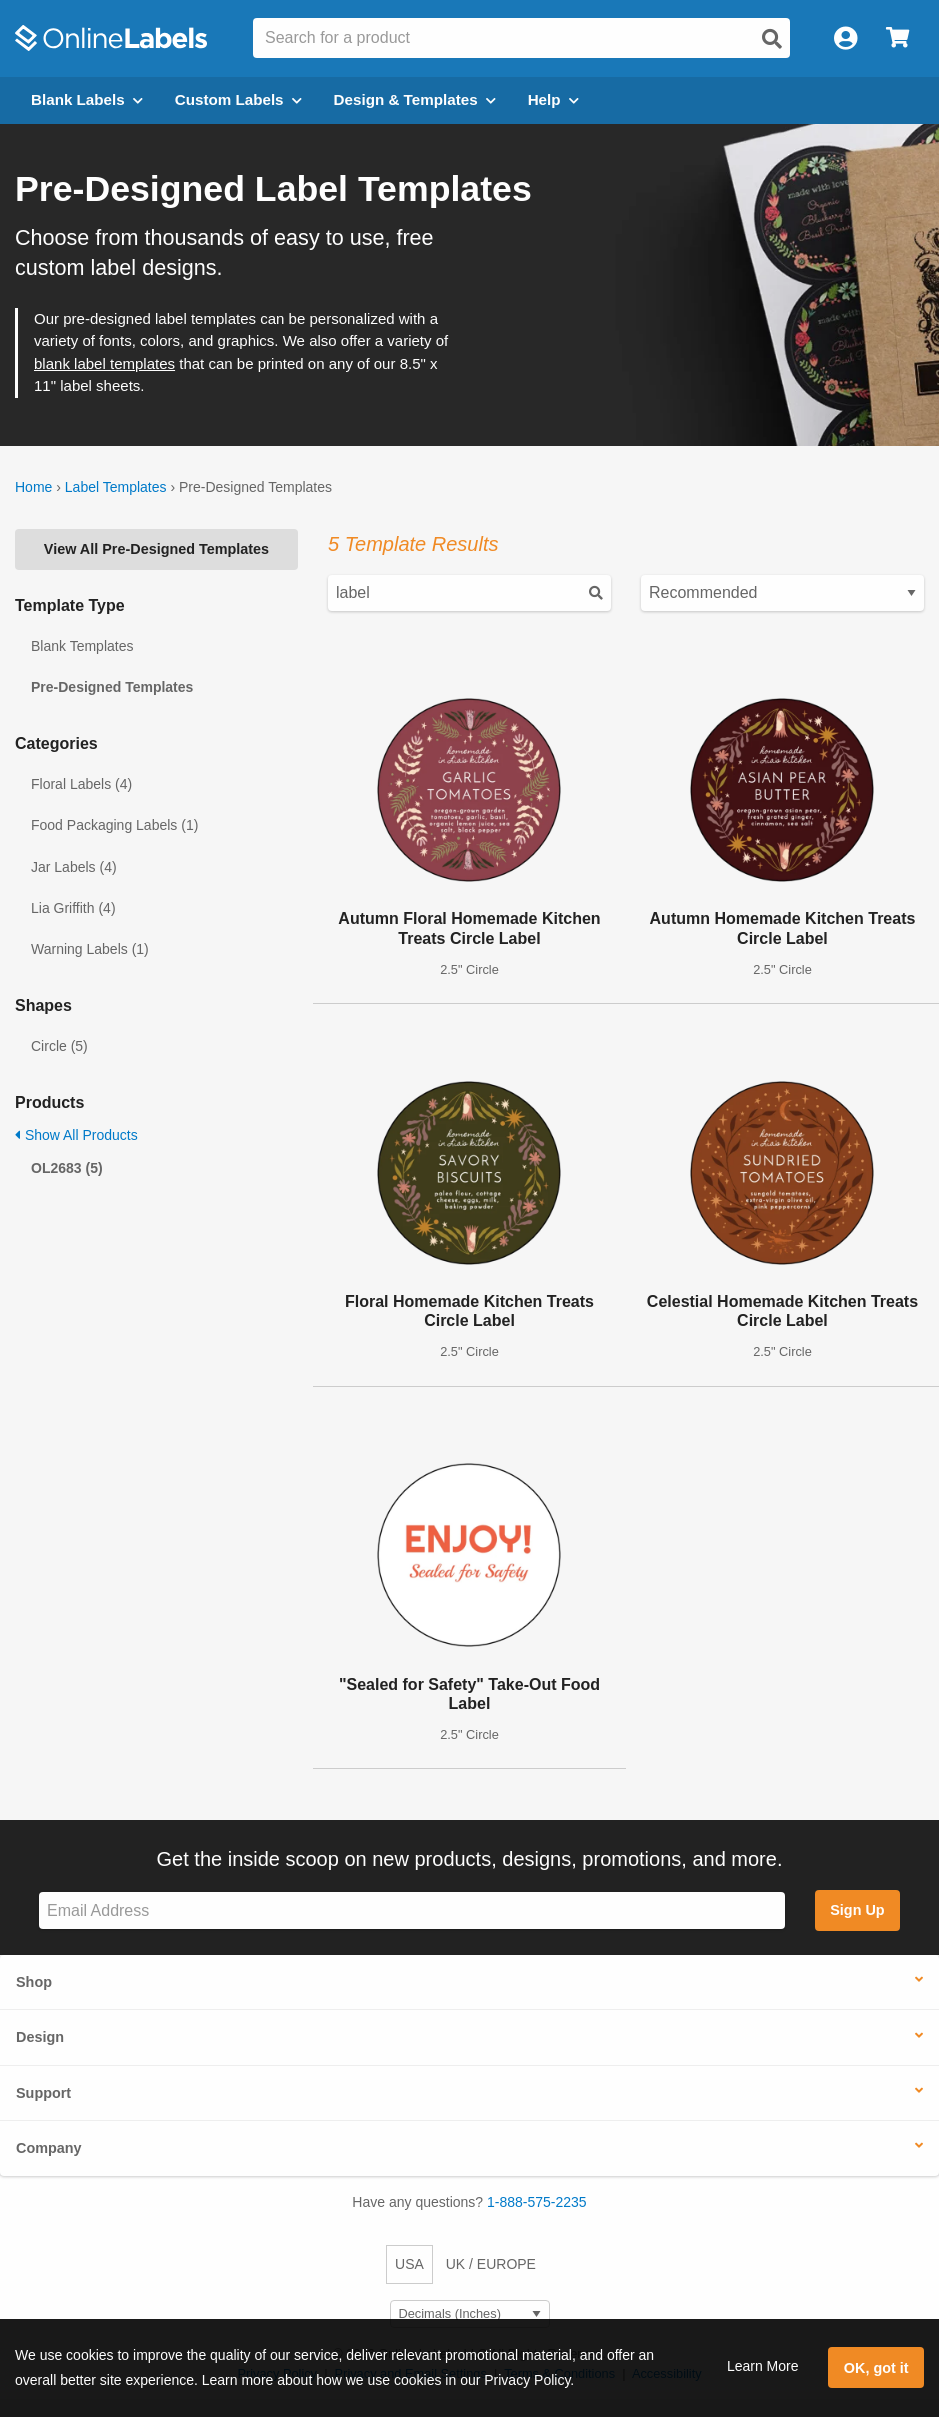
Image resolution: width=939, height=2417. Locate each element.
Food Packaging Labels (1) (114, 825)
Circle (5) (59, 1046)
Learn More (763, 2366)
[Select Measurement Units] (470, 2314)
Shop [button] (34, 1982)
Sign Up (857, 1910)
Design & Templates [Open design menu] (415, 99)
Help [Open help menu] (553, 99)
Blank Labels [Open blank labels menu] (87, 99)
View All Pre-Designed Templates (156, 549)
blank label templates (104, 363)
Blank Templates (82, 646)
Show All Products (76, 1135)
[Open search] (772, 39)
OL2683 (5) (67, 1168)
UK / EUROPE (491, 2264)
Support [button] (43, 2093)
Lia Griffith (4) (73, 908)
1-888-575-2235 (537, 2202)
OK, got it (876, 2368)
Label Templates (116, 487)
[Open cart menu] (897, 38)
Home (33, 487)
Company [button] (49, 2148)
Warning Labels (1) (90, 949)
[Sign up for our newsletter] (412, 1910)
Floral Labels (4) (81, 784)
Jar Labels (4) (74, 867)
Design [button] (40, 2037)
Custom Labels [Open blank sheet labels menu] (238, 99)
